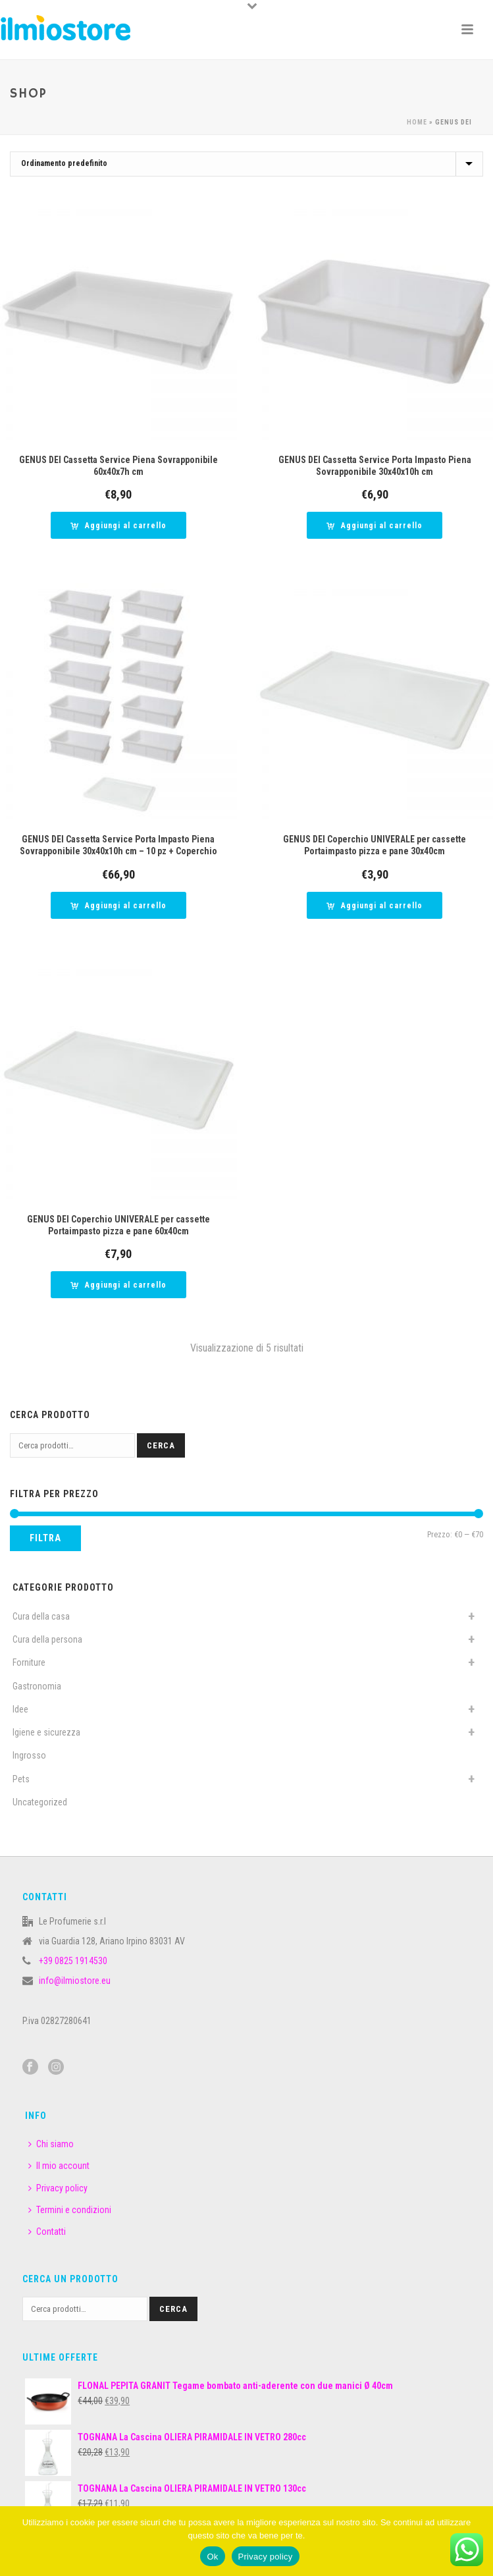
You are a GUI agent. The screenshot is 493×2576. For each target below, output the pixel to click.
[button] (118, 525)
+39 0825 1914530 (73, 1961)
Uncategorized (40, 1802)
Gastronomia (37, 1686)
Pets (21, 1779)
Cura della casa (41, 1616)
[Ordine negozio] (246, 164)
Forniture (29, 1662)
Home (417, 122)
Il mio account (59, 2165)
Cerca (161, 1445)
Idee (20, 1709)
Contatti (47, 2231)
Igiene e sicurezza (46, 1732)
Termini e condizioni (69, 2210)
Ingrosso (29, 1755)
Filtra (45, 1538)
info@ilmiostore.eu (75, 1980)
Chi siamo (51, 2144)
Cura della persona (47, 1639)
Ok (212, 2557)
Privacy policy (58, 2188)
